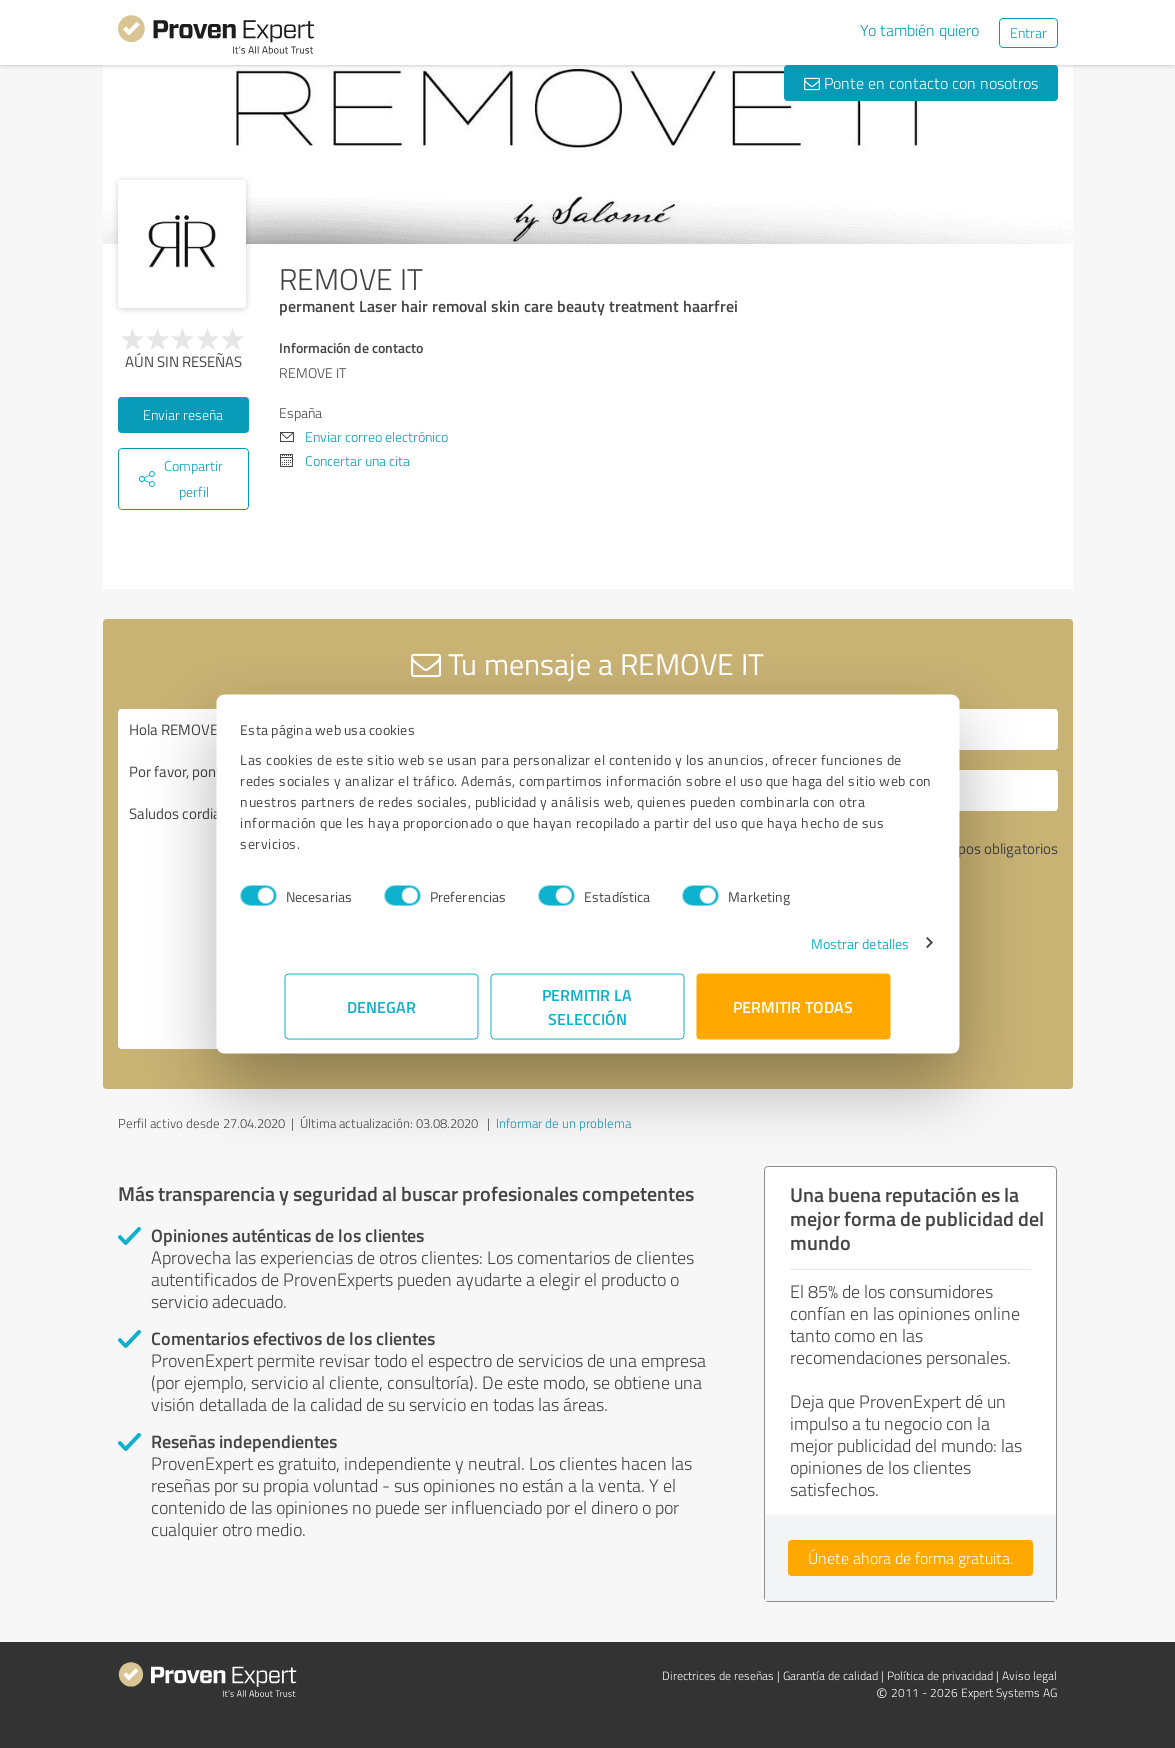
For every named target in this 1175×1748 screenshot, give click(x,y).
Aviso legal (1029, 1675)
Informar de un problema (563, 1123)
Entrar (1028, 32)
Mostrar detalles (815, 942)
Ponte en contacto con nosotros (921, 83)
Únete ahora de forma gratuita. (910, 1558)
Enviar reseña (183, 414)
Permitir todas (794, 1005)
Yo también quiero (919, 30)
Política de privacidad (940, 1675)
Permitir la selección (588, 1005)
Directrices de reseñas (718, 1675)
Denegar (381, 1005)
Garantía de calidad (830, 1675)
